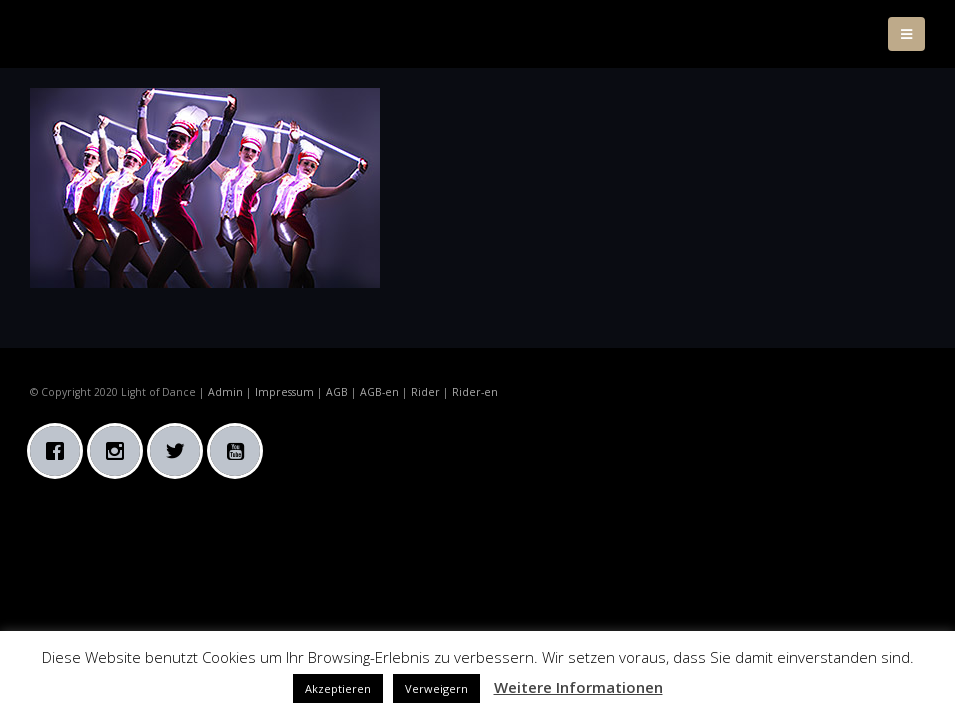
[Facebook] (60, 451)
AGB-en (379, 392)
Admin (225, 392)
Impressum (284, 392)
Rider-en (475, 392)
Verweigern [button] (436, 688)
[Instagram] (120, 451)
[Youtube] (240, 451)
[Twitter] (180, 451)
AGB (337, 392)
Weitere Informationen (578, 687)
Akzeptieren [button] (338, 688)
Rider (425, 392)
